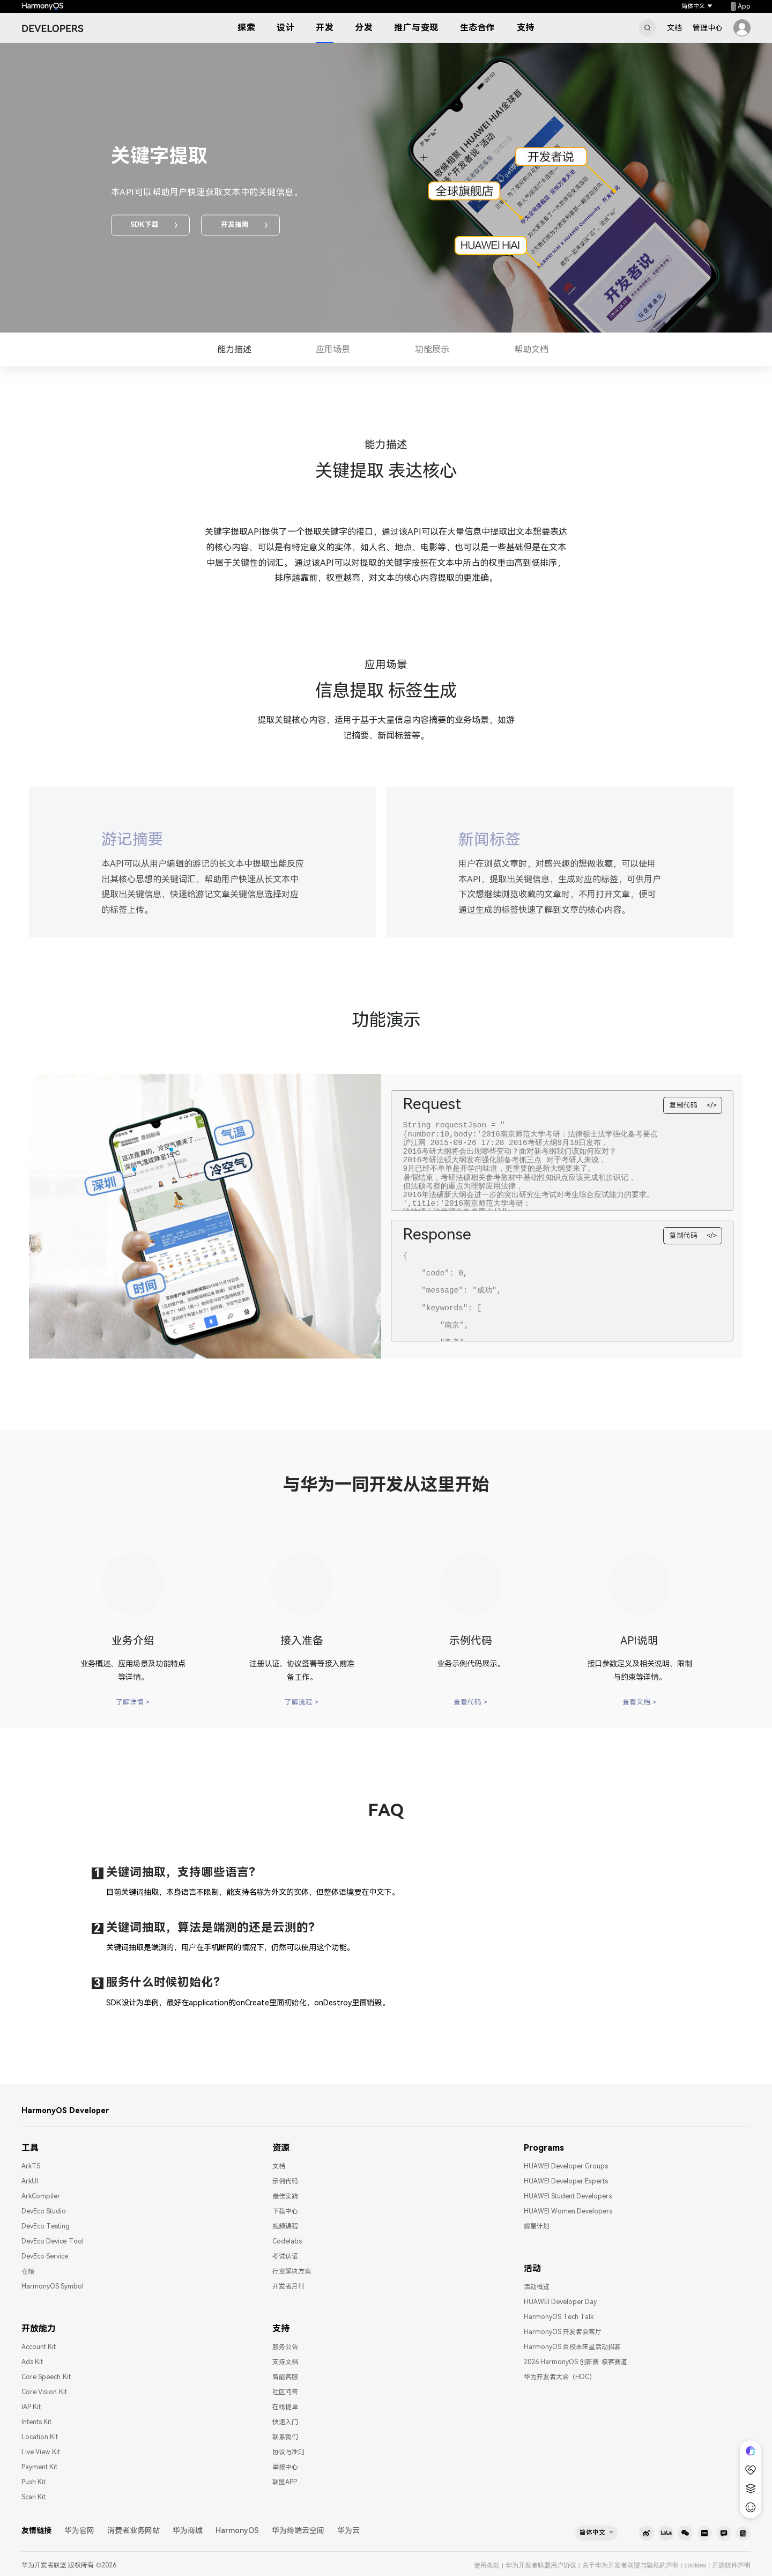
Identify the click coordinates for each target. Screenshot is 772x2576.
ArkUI (29, 2181)
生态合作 (477, 28)
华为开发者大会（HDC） (560, 2377)
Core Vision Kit (44, 2392)
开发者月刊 (288, 2286)
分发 (364, 28)
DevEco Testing (45, 2226)
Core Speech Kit (46, 2377)
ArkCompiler (40, 2196)
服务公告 (285, 2347)
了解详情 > (133, 1702)
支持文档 (285, 2362)
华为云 (348, 2530)
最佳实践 (285, 2196)
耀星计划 (537, 2226)
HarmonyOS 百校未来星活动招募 (572, 2347)
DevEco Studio (43, 2211)
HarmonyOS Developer (65, 2110)
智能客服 (285, 2377)
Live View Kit (40, 2452)
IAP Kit (31, 2407)
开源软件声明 (731, 2565)
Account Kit (38, 2347)
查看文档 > (639, 1702)
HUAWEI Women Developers (568, 2211)
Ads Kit (32, 2362)
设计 (285, 28)
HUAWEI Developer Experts (566, 2181)
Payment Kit (39, 2467)
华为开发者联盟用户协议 (541, 2565)
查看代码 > (470, 1702)
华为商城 (188, 2530)
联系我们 (285, 2437)
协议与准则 (288, 2452)
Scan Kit (33, 2497)
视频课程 (285, 2226)
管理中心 (708, 28)
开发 (324, 28)
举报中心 (285, 2467)
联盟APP (284, 2482)
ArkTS (30, 2166)
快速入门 (285, 2422)
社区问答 (285, 2392)
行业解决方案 (291, 2271)
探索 (246, 28)
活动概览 (537, 2287)
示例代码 (285, 2181)
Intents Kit (36, 2422)
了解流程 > (301, 1702)
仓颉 (27, 2271)
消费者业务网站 (133, 2530)
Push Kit (33, 2482)
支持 (526, 28)
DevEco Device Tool (52, 2241)
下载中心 (285, 2211)
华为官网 (79, 2530)
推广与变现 (416, 28)
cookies (695, 2565)
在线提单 (285, 2407)
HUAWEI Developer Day (560, 2302)
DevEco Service (44, 2256)
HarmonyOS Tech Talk (559, 2317)
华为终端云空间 (298, 2530)
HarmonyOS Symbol (52, 2286)
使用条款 (487, 2565)
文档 (674, 28)
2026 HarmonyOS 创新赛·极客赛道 (576, 2362)
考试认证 (285, 2256)
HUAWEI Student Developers (568, 2196)
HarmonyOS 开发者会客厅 (563, 2332)
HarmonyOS (237, 2530)
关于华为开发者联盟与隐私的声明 (630, 2565)
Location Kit (39, 2437)
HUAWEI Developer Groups (566, 2166)
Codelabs (287, 2241)
